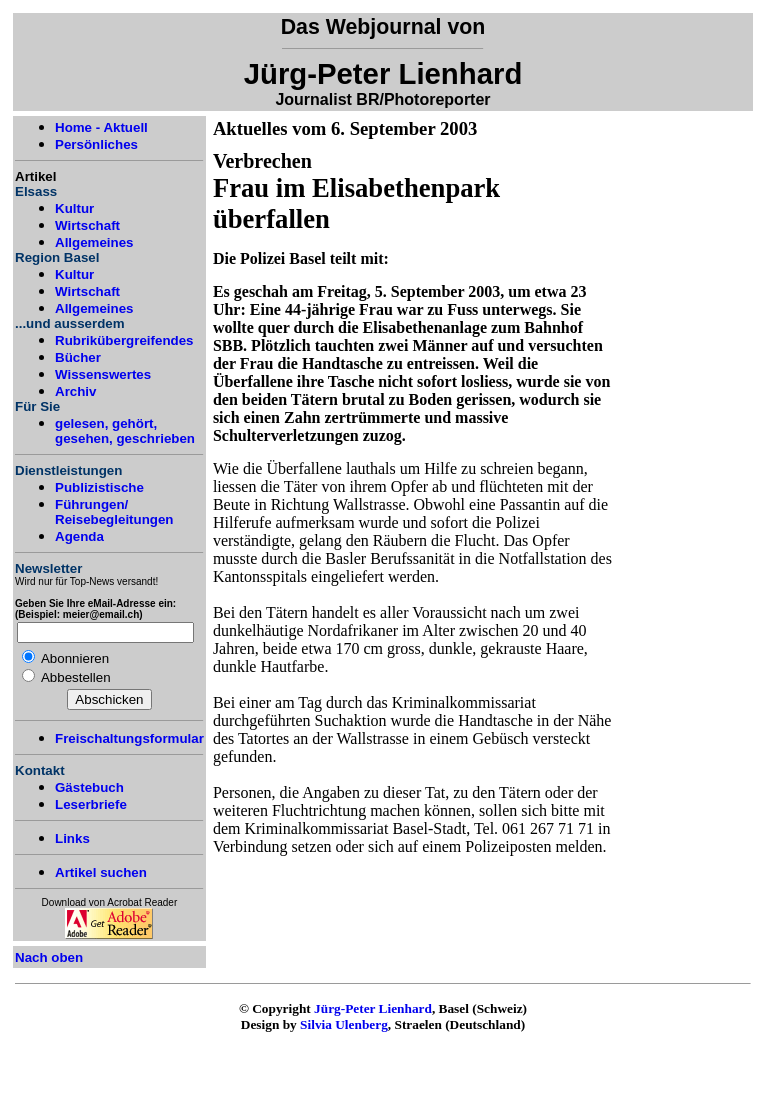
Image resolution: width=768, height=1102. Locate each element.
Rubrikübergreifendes (124, 340)
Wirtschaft (87, 225)
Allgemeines (94, 242)
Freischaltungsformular (129, 738)
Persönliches (96, 144)
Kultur (74, 208)
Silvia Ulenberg (344, 1024)
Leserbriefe (91, 804)
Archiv (75, 391)
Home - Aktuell (101, 127)
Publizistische (99, 487)
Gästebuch (89, 787)
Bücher (78, 357)
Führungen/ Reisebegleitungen (114, 512)
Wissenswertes (103, 374)
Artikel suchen (101, 872)
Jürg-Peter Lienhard (373, 1008)
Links (72, 838)
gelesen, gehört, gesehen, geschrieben (125, 431)
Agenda (79, 536)
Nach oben (49, 957)
